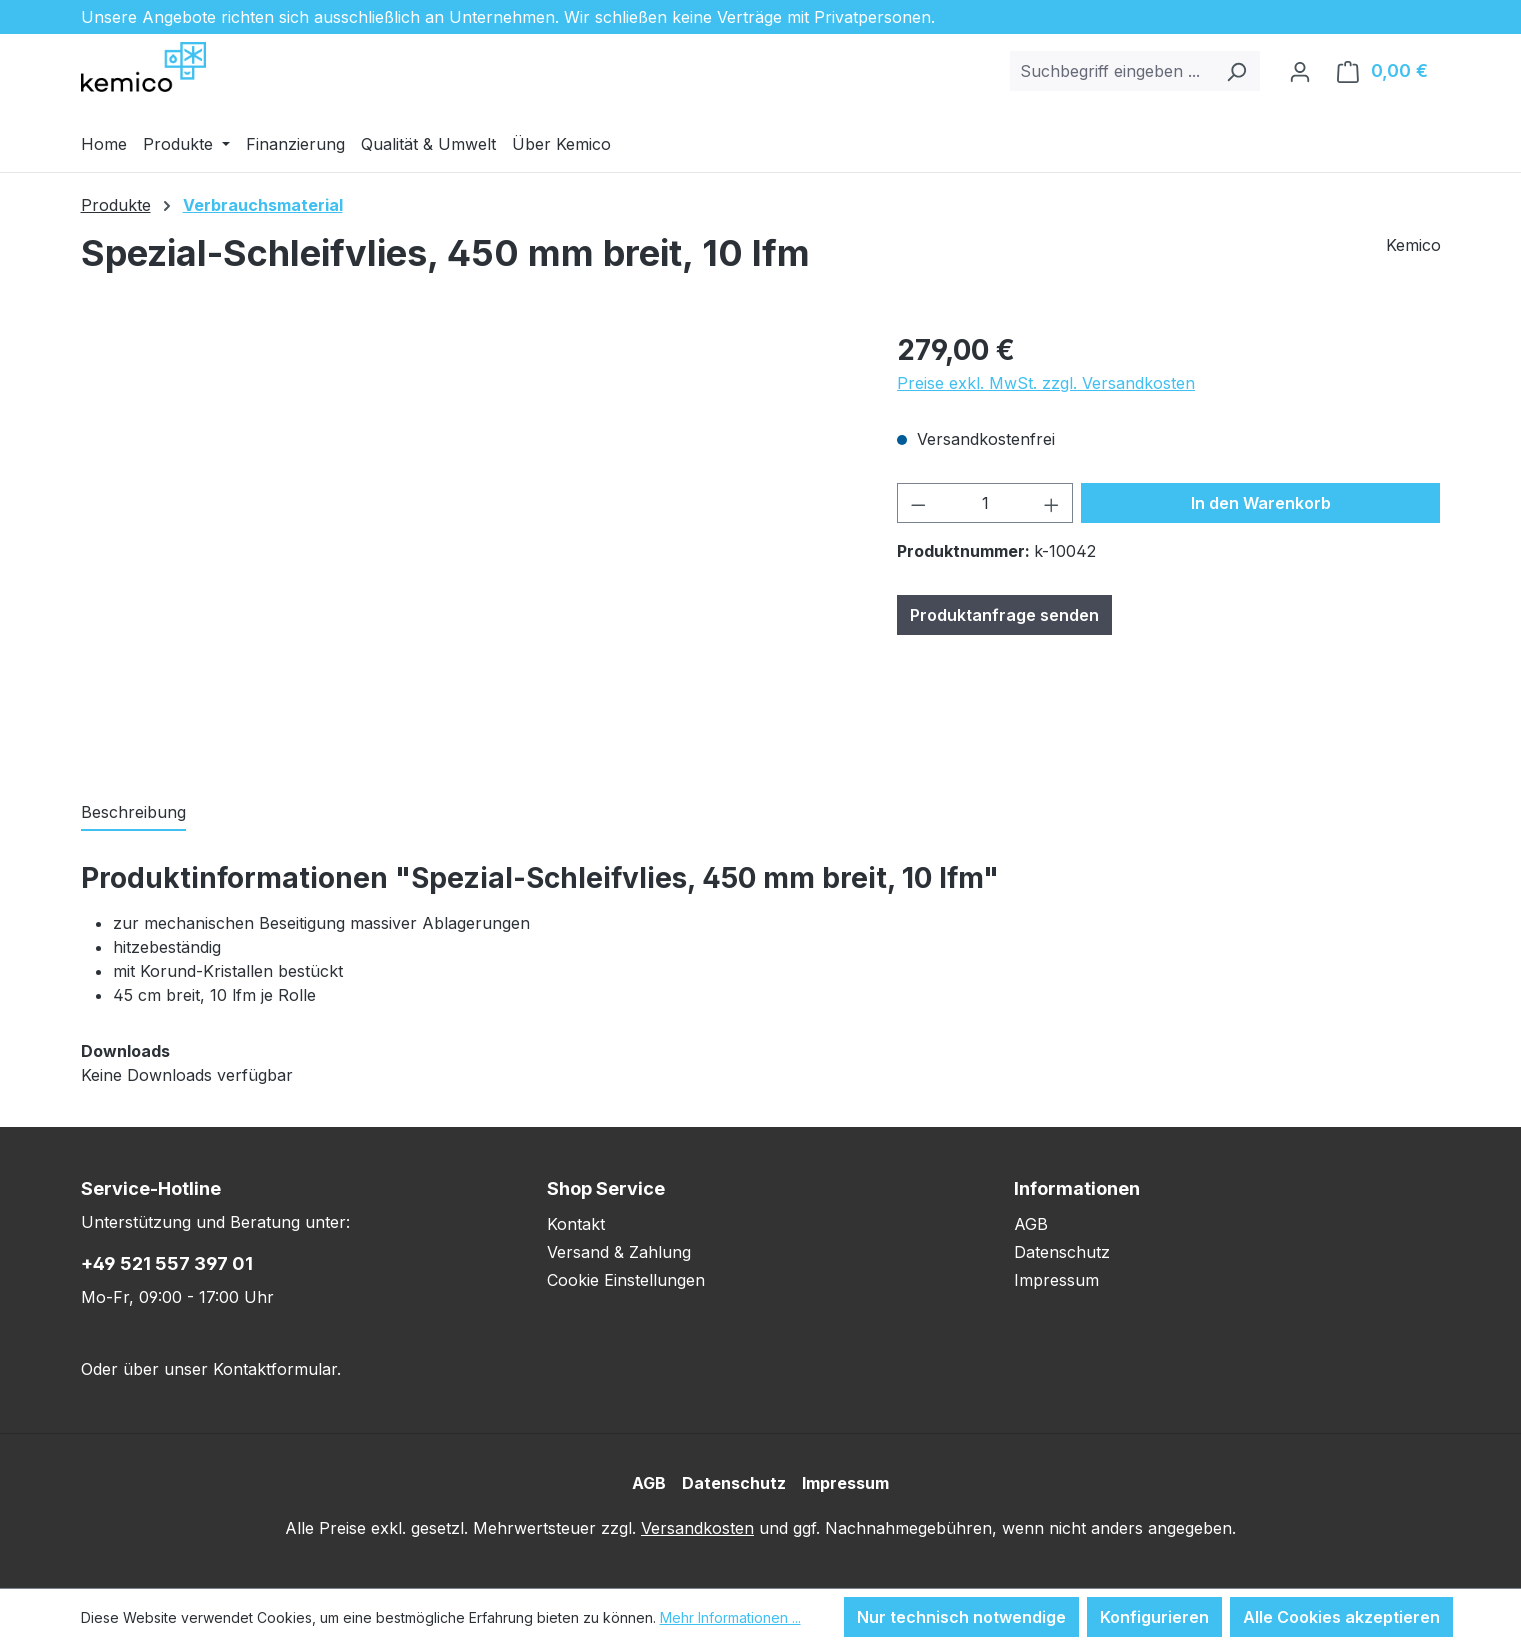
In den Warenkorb (1261, 503)
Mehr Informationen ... (730, 1617)
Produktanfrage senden (1004, 615)
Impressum (1056, 1280)
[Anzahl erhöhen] (1052, 503)
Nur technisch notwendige (961, 1617)
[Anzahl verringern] (918, 503)
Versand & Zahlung (619, 1252)
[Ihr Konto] (1300, 71)
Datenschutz (1062, 1252)
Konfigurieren (1154, 1617)
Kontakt (576, 1224)
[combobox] (1112, 71)
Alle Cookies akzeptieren (1341, 1617)
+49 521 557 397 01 (167, 1263)
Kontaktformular (275, 1369)
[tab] (133, 813)
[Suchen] (1236, 71)
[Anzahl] (985, 503)
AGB (1031, 1224)
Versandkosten (697, 1528)
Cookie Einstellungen (626, 1280)
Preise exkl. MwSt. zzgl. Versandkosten (1046, 383)
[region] (469, 544)
